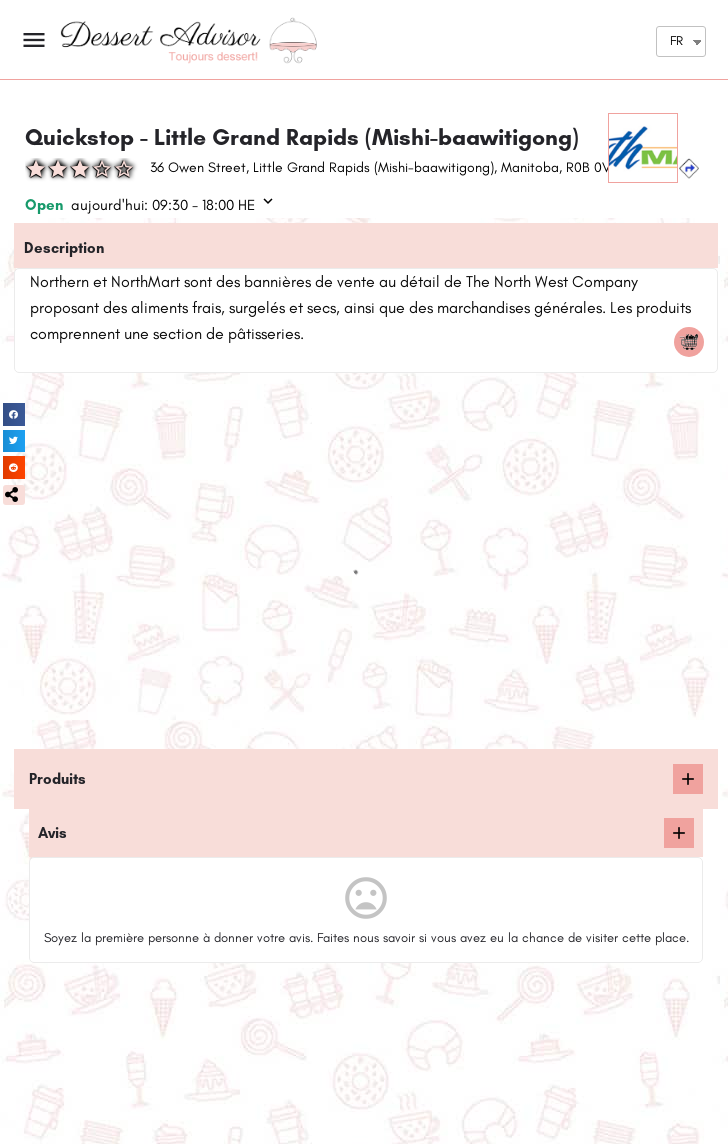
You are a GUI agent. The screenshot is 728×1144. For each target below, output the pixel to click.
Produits (57, 779)
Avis (52, 833)
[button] (14, 495)
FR (676, 40)
